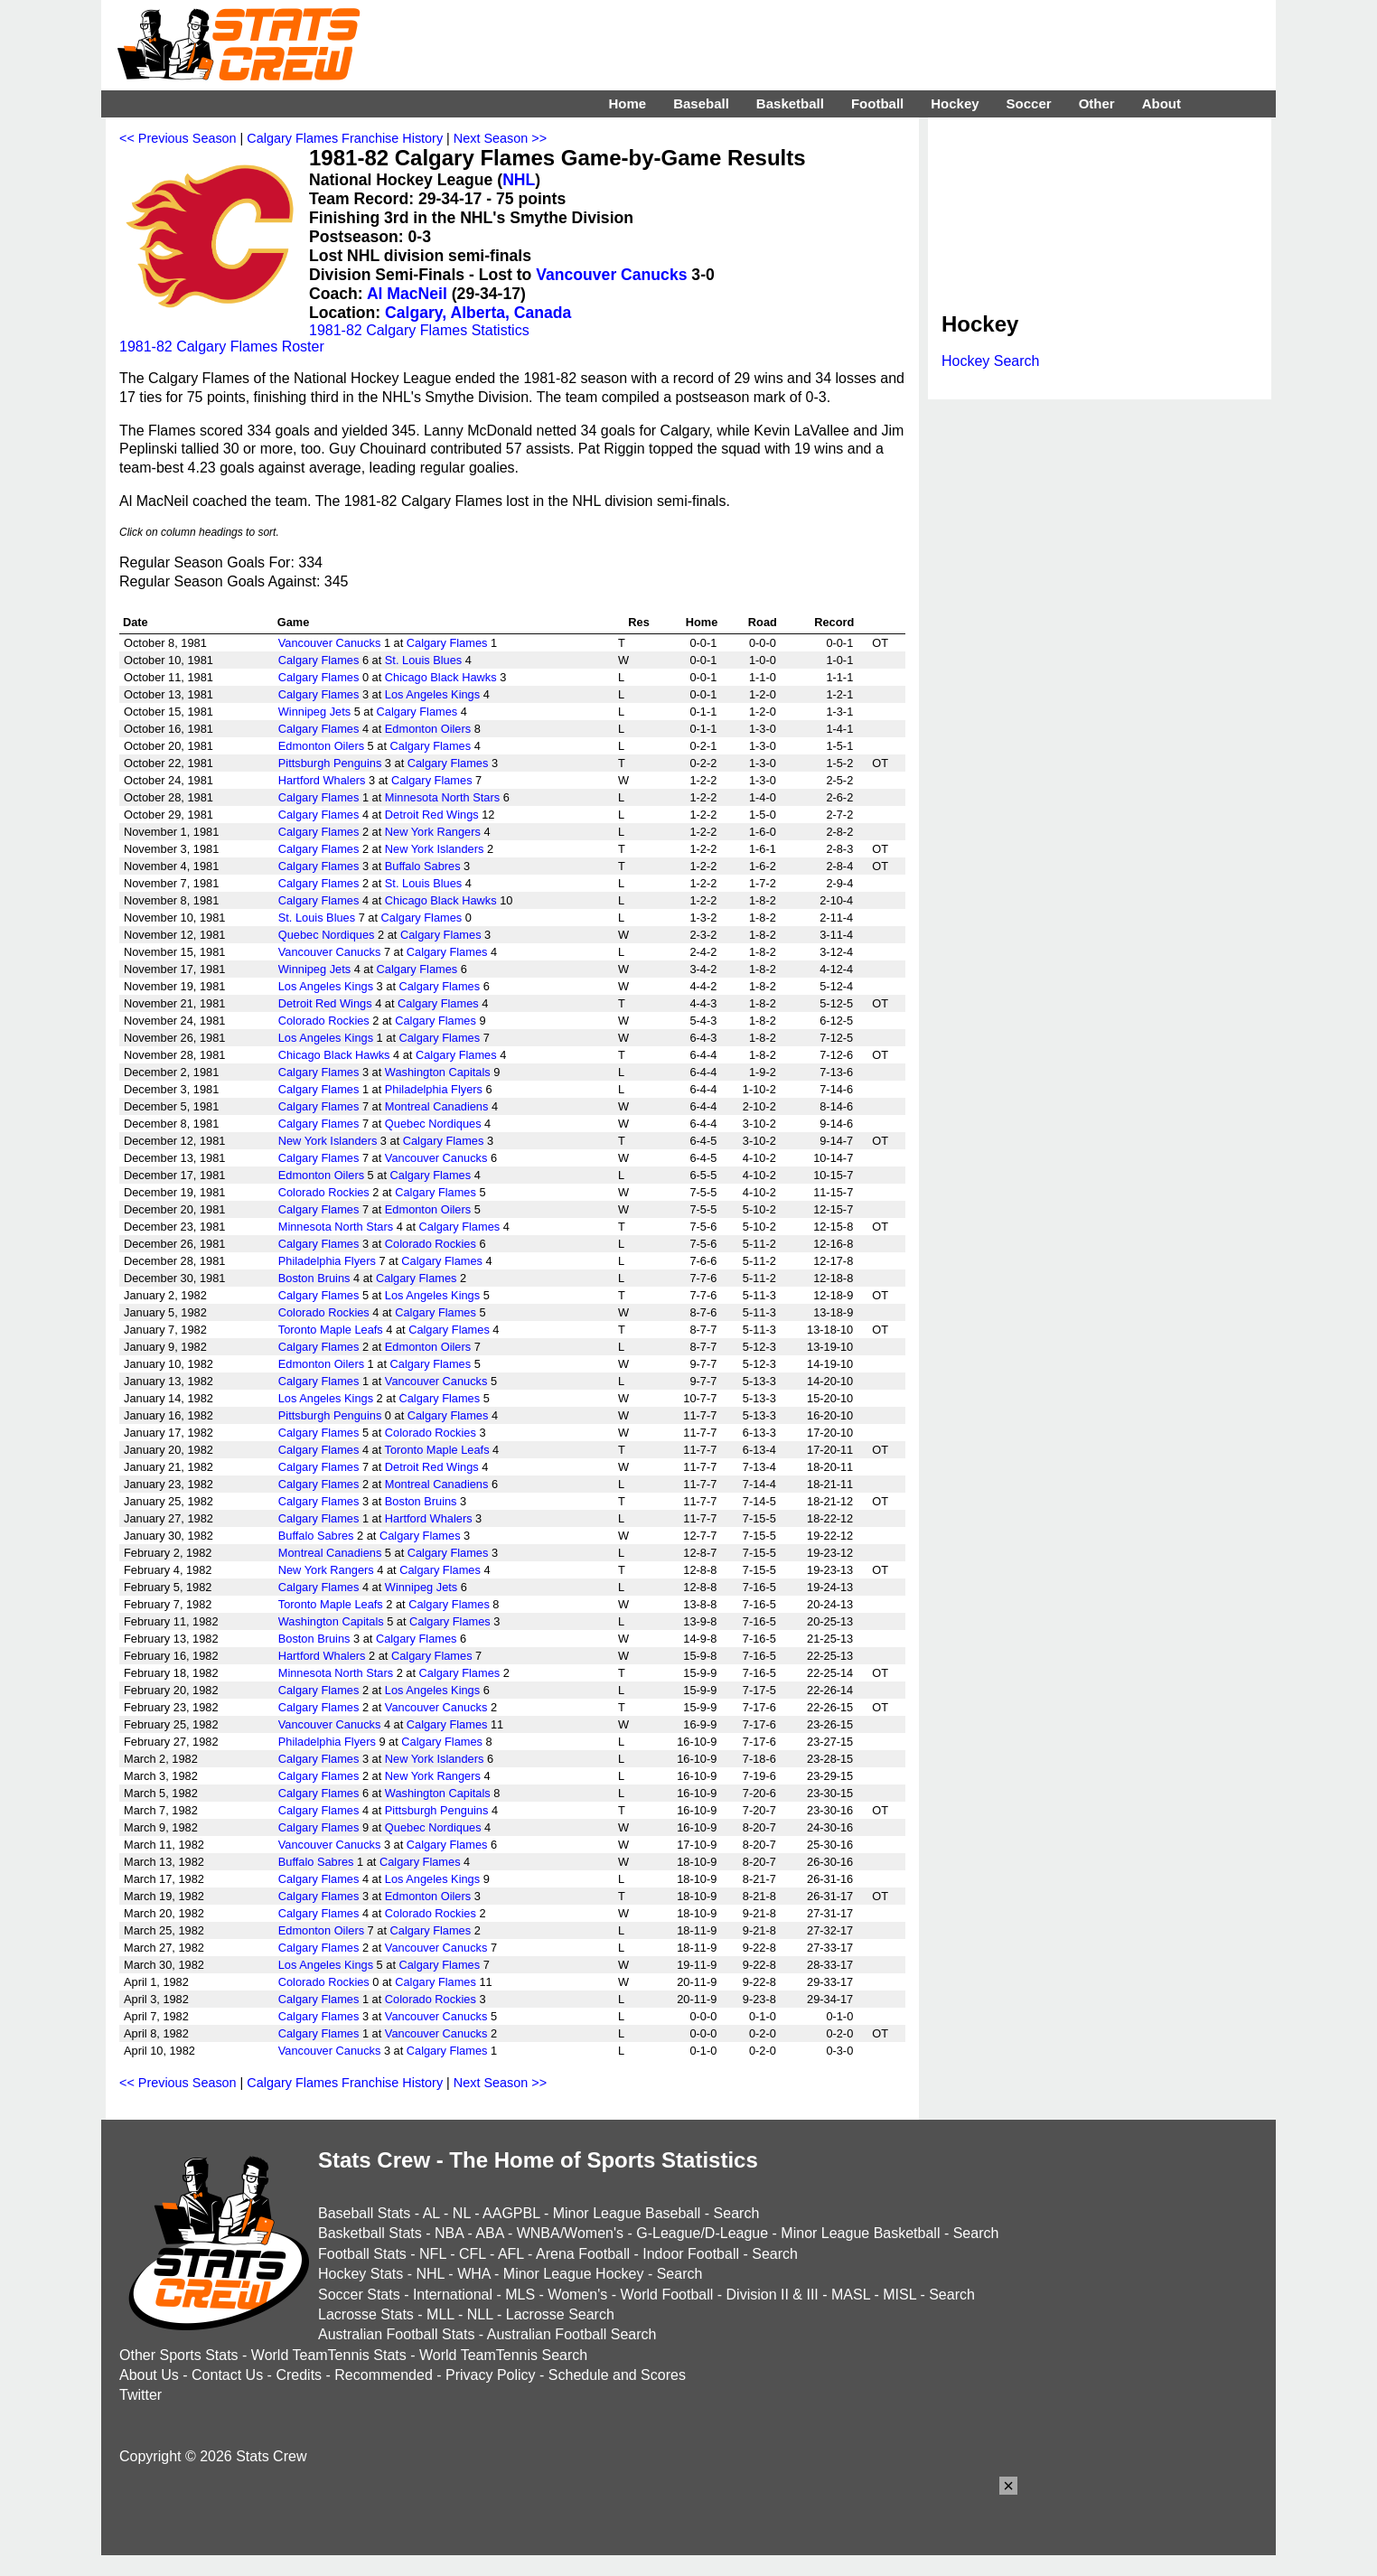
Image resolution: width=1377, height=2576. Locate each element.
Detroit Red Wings (432, 814)
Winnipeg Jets (314, 711)
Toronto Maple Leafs (330, 1329)
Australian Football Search (572, 2334)
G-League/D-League (702, 2233)
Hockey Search (990, 361)
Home (627, 103)
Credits (299, 2375)
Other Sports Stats (179, 2355)
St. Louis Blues (423, 660)
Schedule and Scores (617, 2375)
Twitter (140, 2395)
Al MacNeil (407, 294)
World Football (666, 2294)
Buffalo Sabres (423, 866)
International (452, 2294)
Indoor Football (690, 2254)
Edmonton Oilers (428, 728)
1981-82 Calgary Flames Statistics (419, 330)
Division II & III (772, 2294)
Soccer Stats (359, 2294)
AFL (511, 2254)
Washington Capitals (438, 1072)
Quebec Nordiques (326, 934)
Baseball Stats (364, 2213)
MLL (440, 2314)
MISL (899, 2294)
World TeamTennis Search (503, 2355)
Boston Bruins (314, 1278)
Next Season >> (500, 138)
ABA (489, 2233)
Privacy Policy (490, 2375)
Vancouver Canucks (611, 275)
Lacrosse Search (560, 2314)
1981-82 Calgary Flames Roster (221, 346)
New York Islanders (434, 849)
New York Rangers (433, 831)
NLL (480, 2314)
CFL (472, 2254)
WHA (473, 2273)
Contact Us (227, 2375)
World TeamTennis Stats (329, 2355)
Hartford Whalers (322, 780)
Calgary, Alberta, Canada (478, 313)
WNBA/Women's (570, 2233)
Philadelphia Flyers (433, 1089)
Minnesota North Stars (442, 797)
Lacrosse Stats (366, 2314)
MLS (520, 2294)
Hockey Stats (360, 2273)
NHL (518, 180)
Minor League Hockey (573, 2273)
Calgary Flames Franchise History (345, 138)
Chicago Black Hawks (441, 677)
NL (462, 2213)
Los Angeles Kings (432, 694)
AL (431, 2213)
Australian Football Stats (396, 2334)
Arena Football (583, 2254)
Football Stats (362, 2254)
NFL (432, 2254)
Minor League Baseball (627, 2213)
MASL (850, 2294)
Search (737, 2213)
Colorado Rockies (324, 1020)
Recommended (383, 2375)
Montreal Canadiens (437, 1106)
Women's (577, 2294)
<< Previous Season (178, 138)
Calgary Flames (447, 643)
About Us (149, 2375)
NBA (449, 2233)
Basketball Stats (370, 2233)
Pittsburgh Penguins (330, 763)
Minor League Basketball (860, 2233)
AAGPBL (510, 2213)
